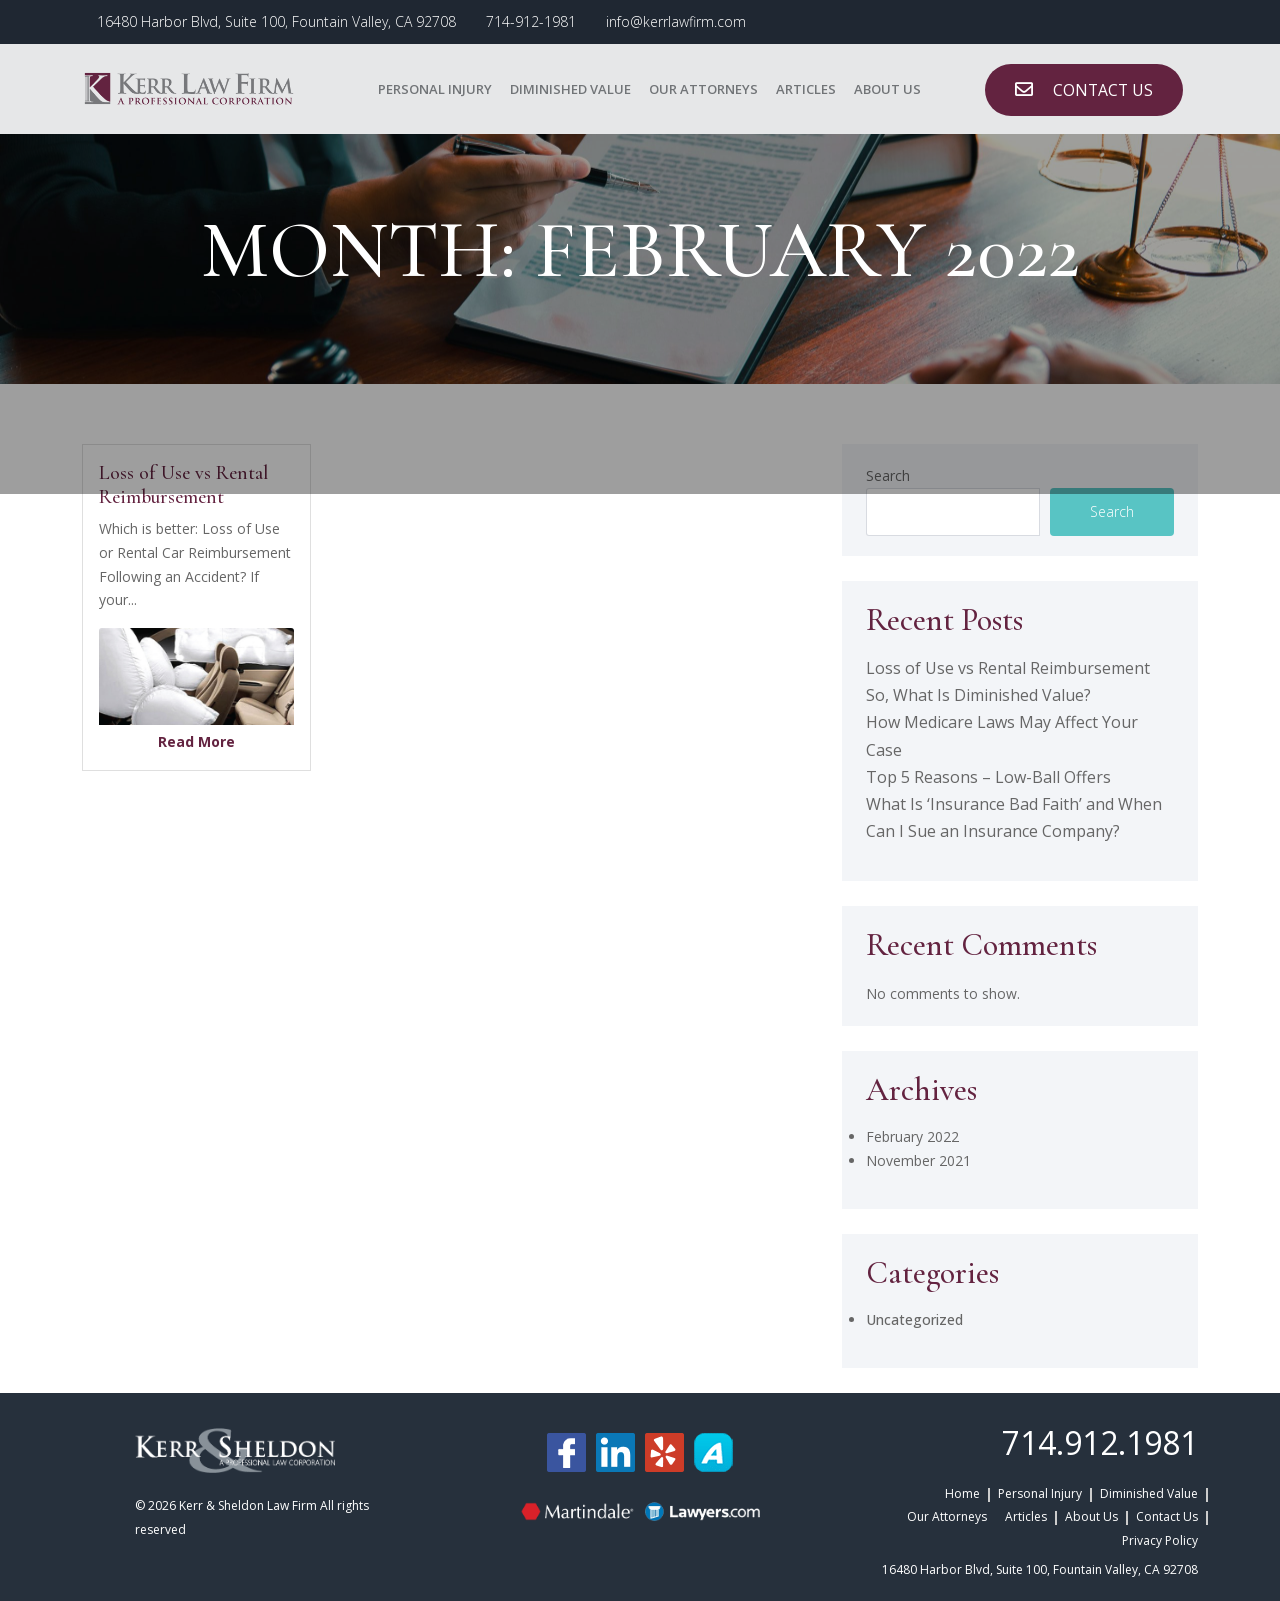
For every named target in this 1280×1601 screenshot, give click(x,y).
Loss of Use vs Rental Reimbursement (1008, 668)
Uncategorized (914, 1319)
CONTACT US (1103, 90)
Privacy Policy (1160, 1540)
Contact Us (1167, 1516)
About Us (887, 89)
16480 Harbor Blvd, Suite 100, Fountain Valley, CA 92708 (276, 21)
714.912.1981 (1100, 1442)
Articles (806, 89)
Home (962, 1493)
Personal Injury (435, 89)
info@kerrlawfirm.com (676, 21)
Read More (196, 741)
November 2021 (918, 1160)
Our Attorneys (703, 89)
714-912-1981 (531, 21)
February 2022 (912, 1136)
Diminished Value (570, 89)
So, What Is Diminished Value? (978, 695)
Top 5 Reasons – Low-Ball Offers (988, 777)
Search (1112, 511)
